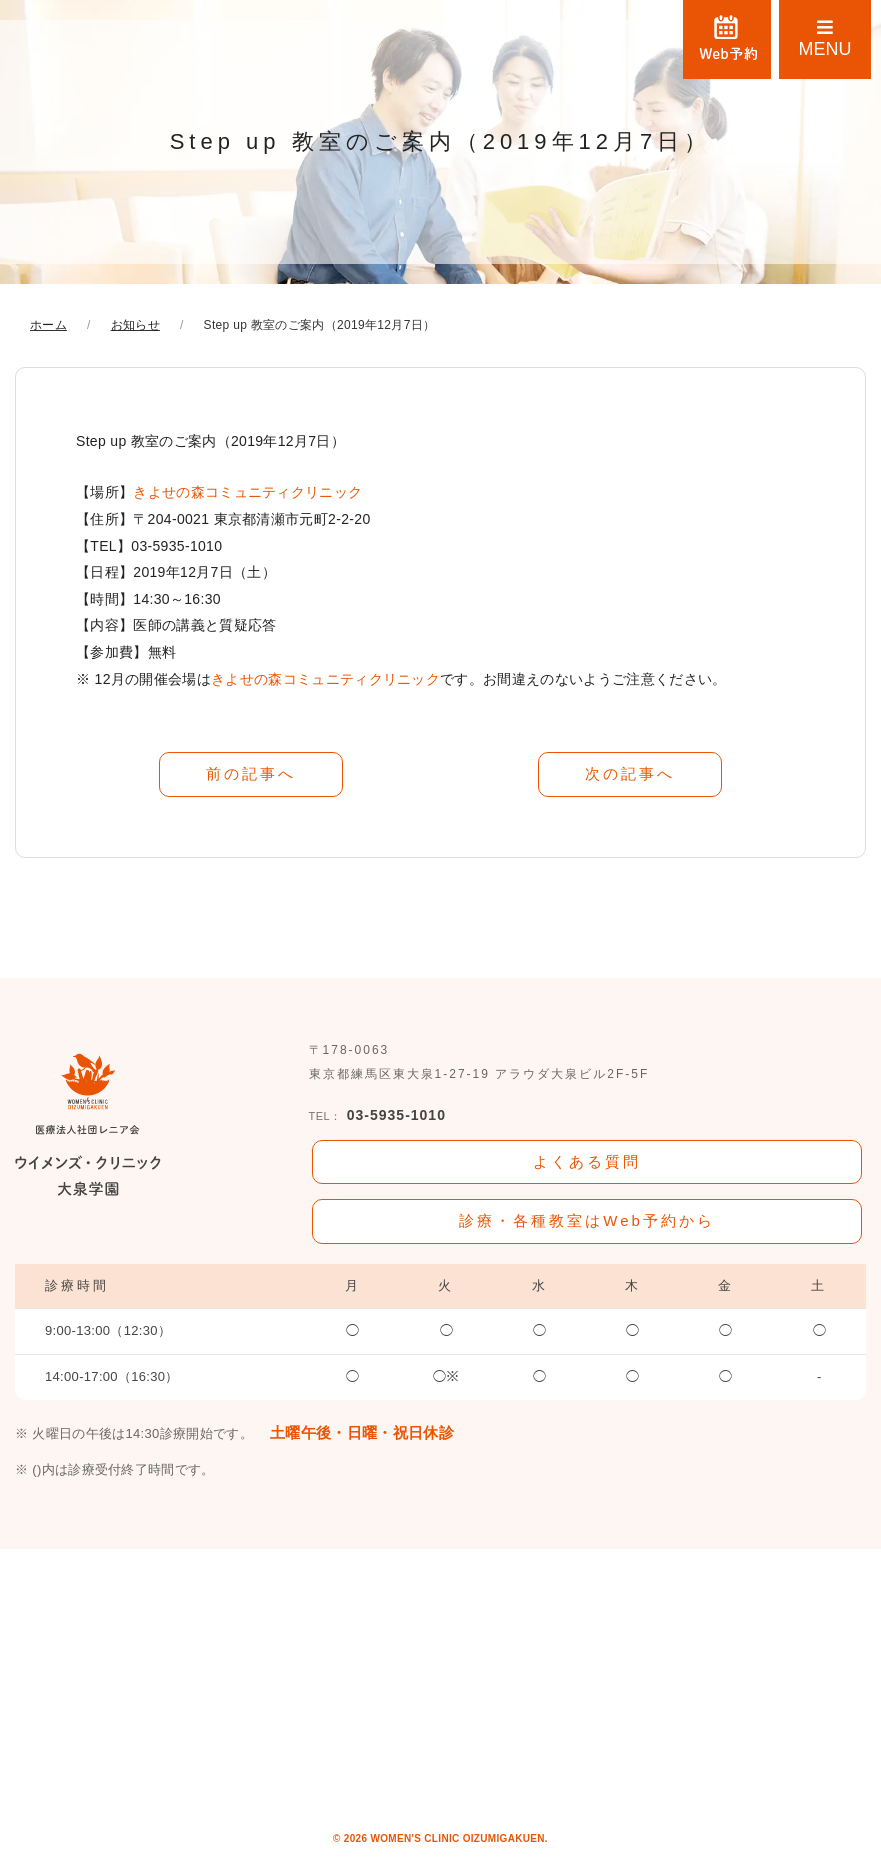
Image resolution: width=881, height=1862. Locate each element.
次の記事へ (630, 772)
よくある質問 (587, 1158)
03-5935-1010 (377, 1114)
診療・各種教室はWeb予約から (587, 1216)
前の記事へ (251, 772)
